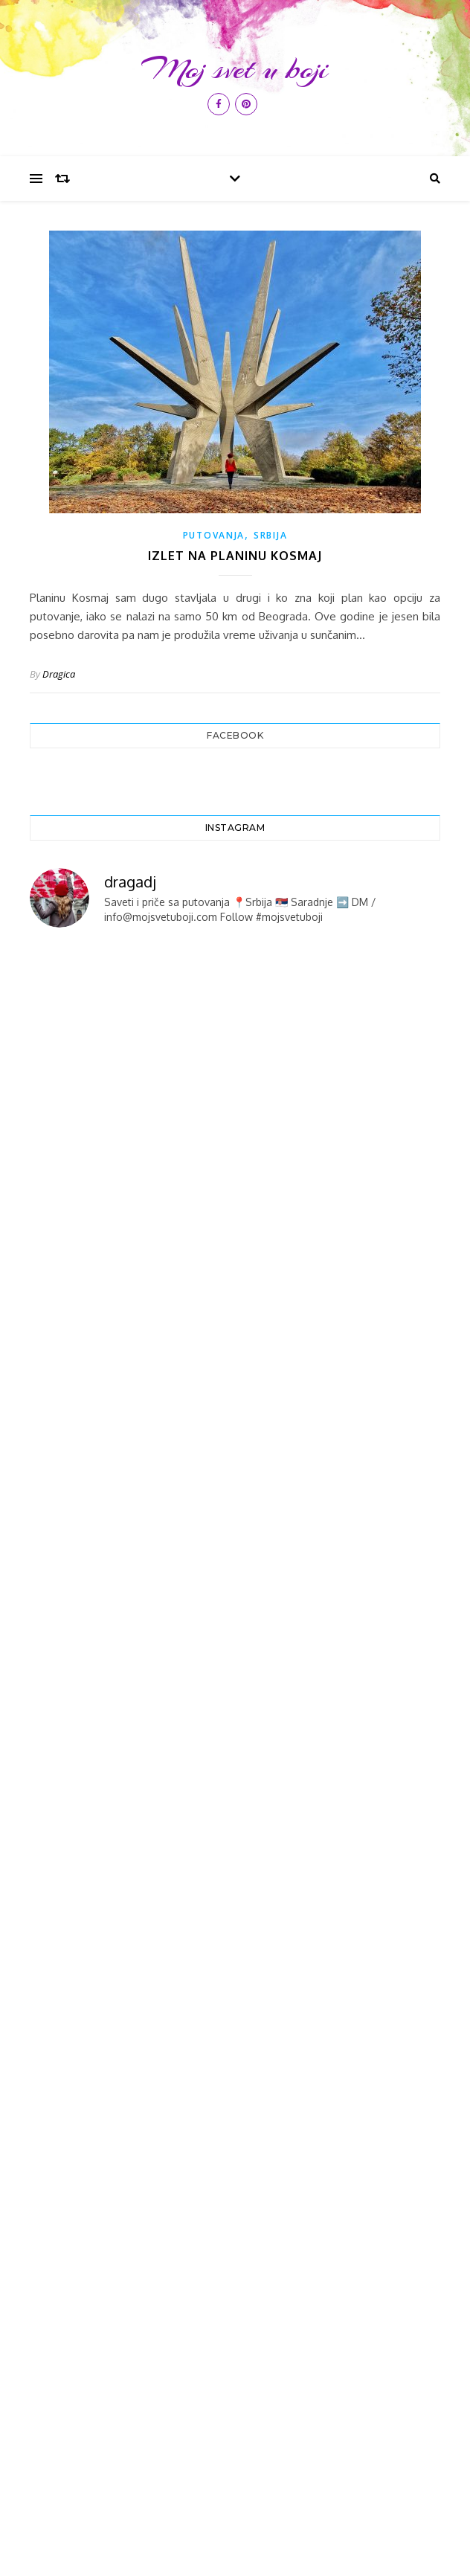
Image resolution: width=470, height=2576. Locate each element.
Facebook (235, 735)
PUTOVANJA (214, 535)
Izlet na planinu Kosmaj (235, 555)
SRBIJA (270, 535)
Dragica (58, 674)
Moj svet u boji (235, 69)
